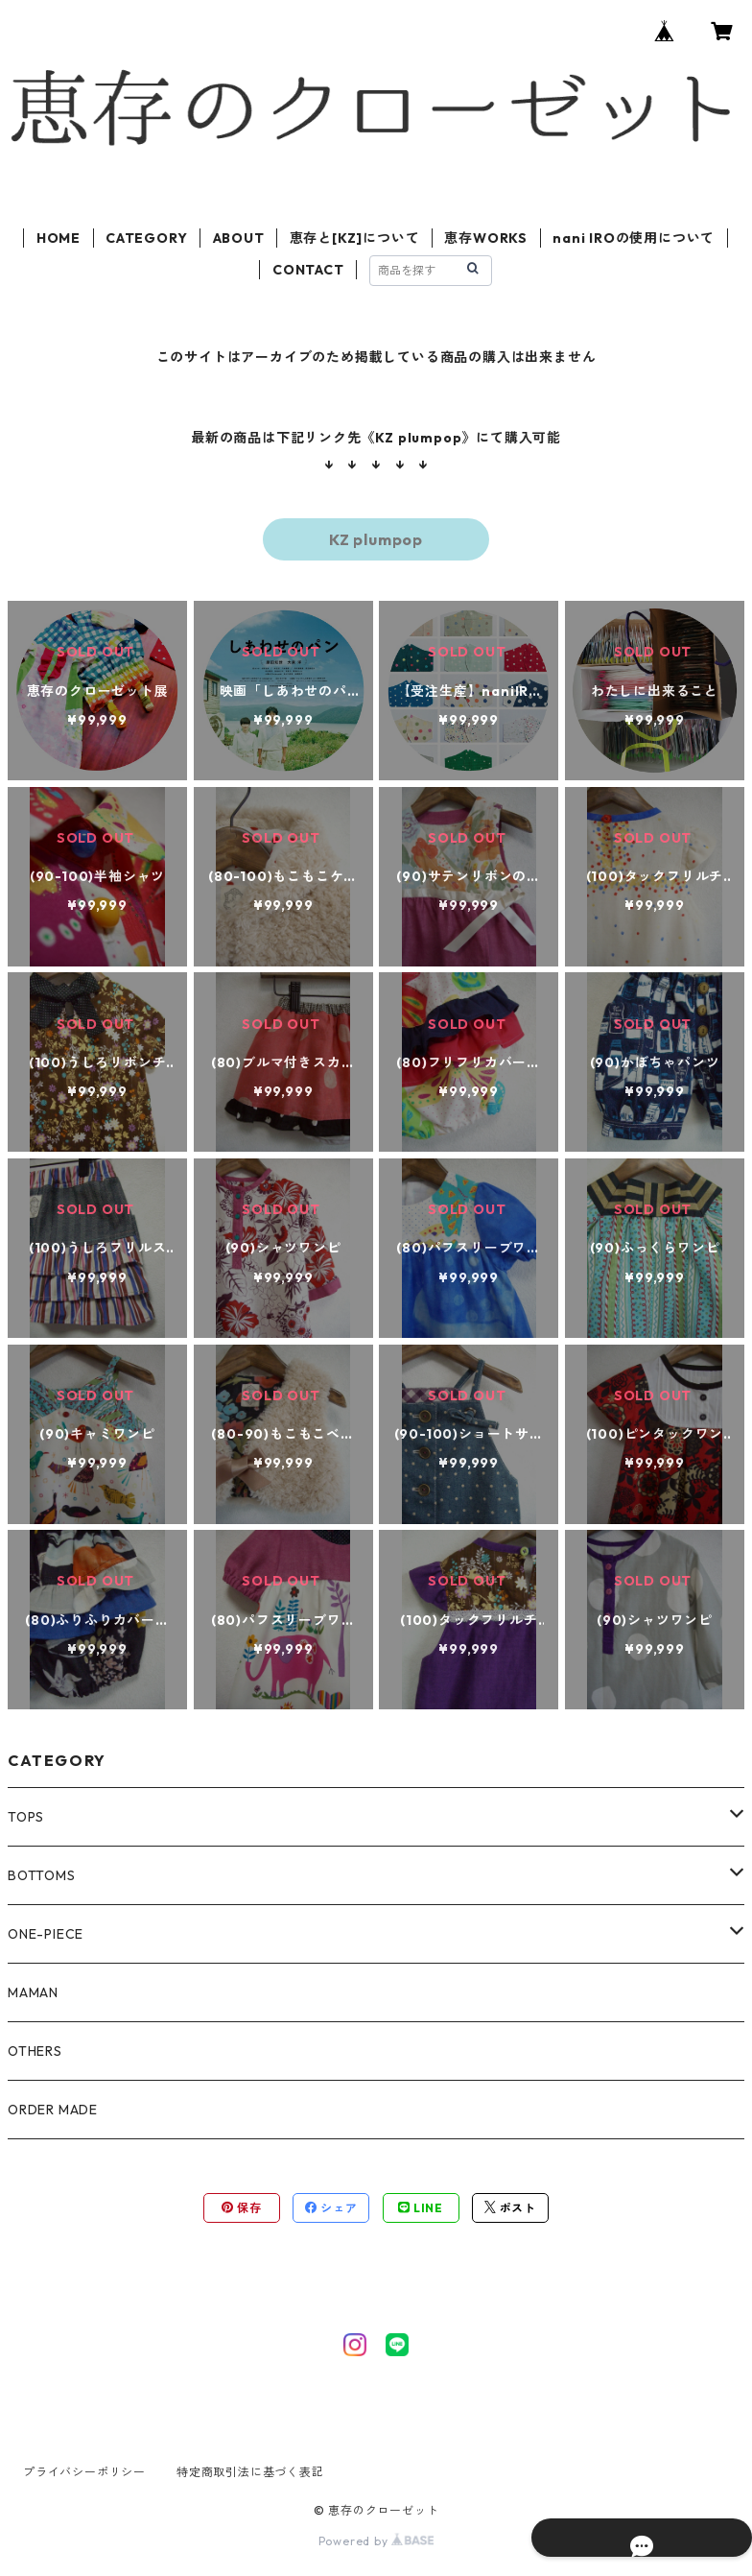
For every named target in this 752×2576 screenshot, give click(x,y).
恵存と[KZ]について (355, 238)
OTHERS (35, 2051)
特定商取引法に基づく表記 (250, 2472)
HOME (58, 238)
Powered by (376, 2541)
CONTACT (308, 269)
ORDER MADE (53, 2109)
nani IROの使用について (633, 238)
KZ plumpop (376, 539)
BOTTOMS (42, 1875)
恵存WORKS (486, 238)
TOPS (26, 1816)
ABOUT (239, 238)
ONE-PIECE (45, 1934)
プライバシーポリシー (84, 2472)
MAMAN (33, 1992)
